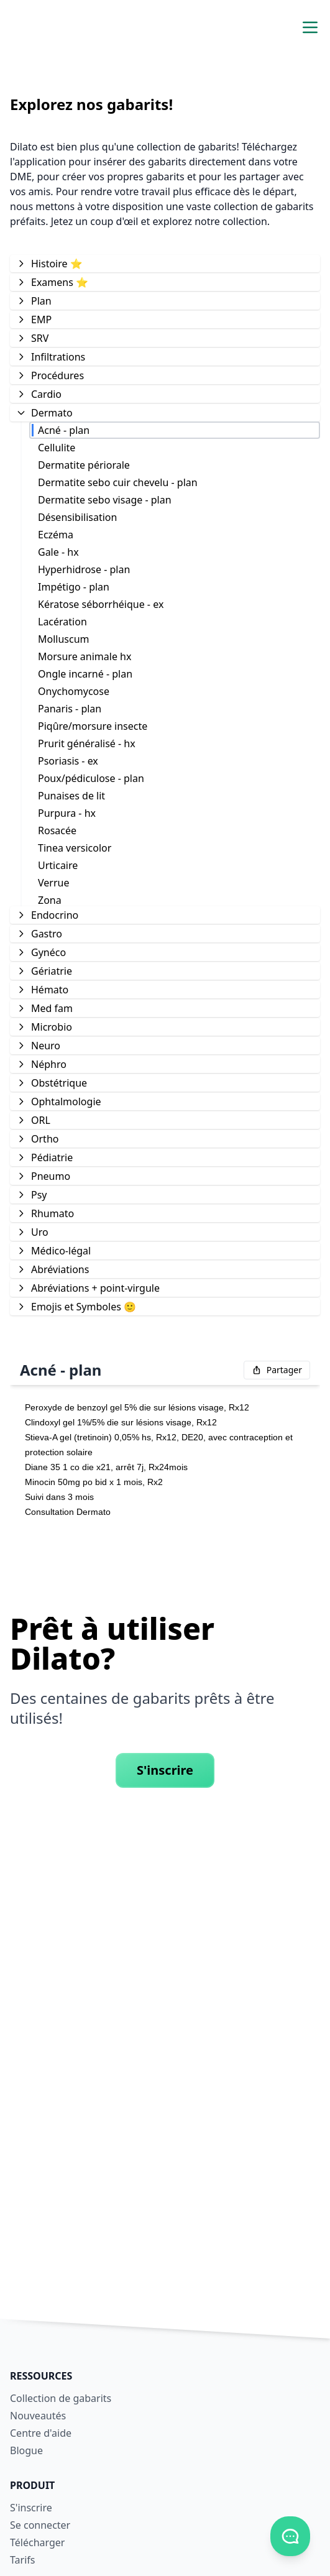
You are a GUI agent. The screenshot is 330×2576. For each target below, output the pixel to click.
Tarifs (22, 2560)
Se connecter (40, 2525)
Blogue (26, 2450)
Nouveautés (38, 2415)
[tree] (165, 784)
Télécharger (37, 2542)
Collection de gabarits (60, 2398)
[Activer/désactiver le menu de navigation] (310, 27)
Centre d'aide (40, 2433)
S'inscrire (165, 1770)
